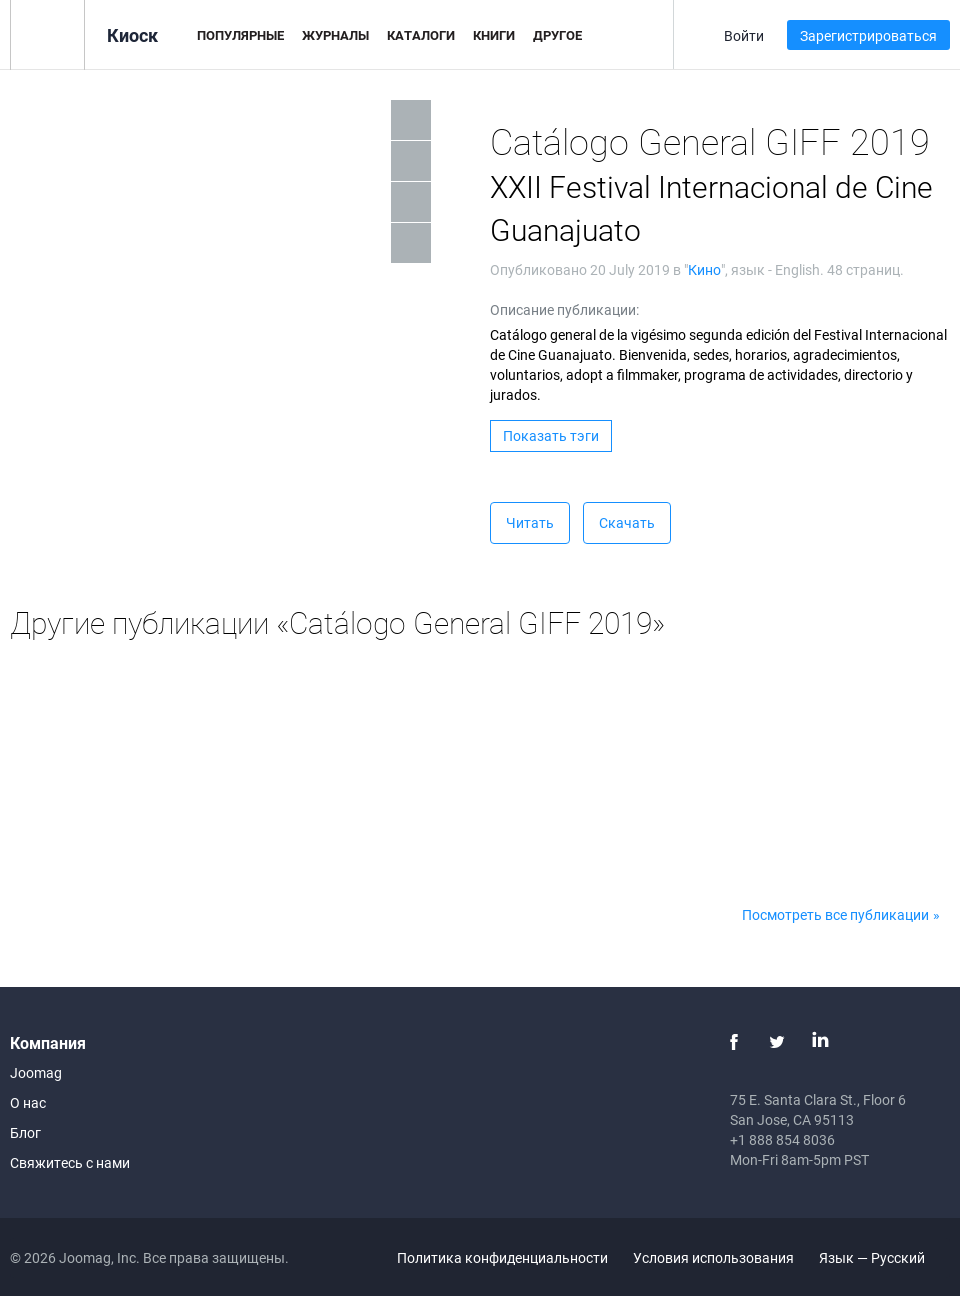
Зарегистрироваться (868, 35)
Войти (744, 35)
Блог (25, 1132)
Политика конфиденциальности (502, 1257)
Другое (557, 35)
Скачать (627, 522)
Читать (530, 522)
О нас (28, 1102)
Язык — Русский (883, 1257)
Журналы (335, 35)
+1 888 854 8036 (782, 1139)
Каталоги (421, 35)
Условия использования (713, 1257)
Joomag (36, 1072)
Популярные (240, 35)
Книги (494, 35)
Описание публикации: (564, 309)
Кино (704, 269)
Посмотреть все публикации (835, 914)
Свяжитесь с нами (70, 1162)
